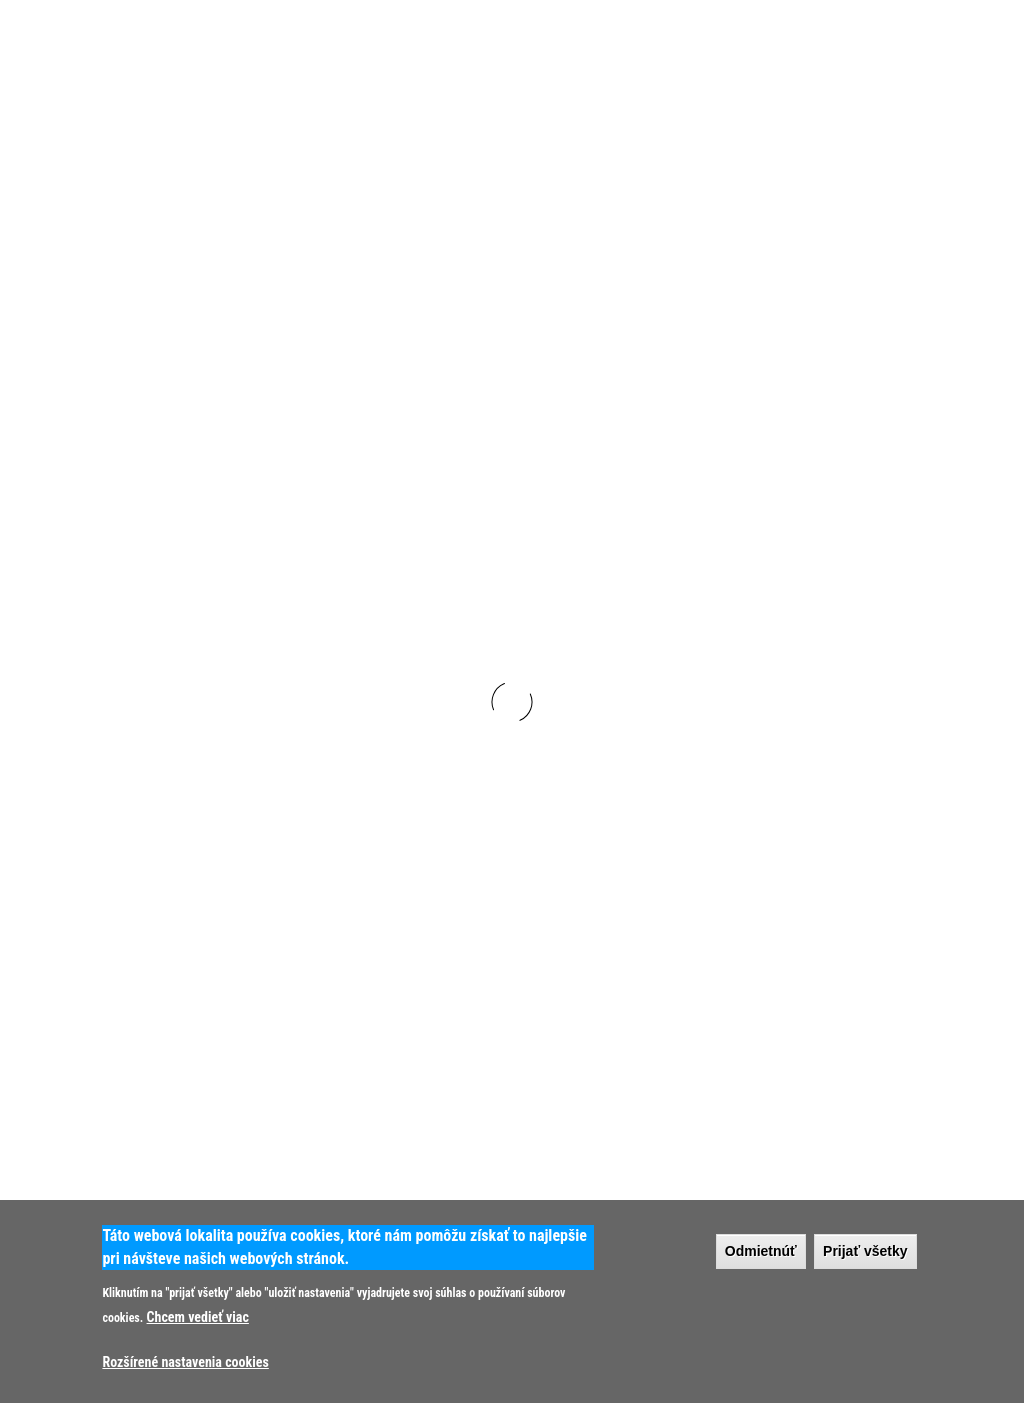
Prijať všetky (865, 1251)
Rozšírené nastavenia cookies (185, 1362)
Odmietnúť (761, 1251)
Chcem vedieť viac (198, 1317)
